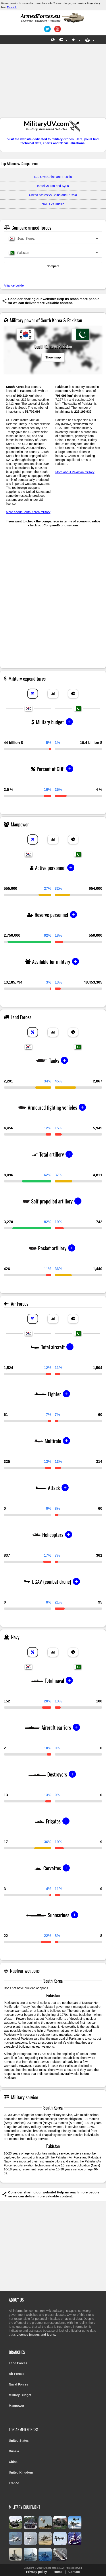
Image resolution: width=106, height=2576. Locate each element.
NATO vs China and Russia (53, 177)
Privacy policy (36, 2572)
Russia (14, 2451)
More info (12, 7)
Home (58, 2572)
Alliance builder (14, 285)
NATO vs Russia (53, 204)
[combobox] (53, 238)
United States (19, 2440)
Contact (74, 2572)
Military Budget (20, 2395)
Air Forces (16, 2374)
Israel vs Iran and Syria (53, 186)
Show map (53, 357)
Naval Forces (18, 2384)
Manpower (16, 2405)
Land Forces (18, 2363)
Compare (53, 266)
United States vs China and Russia (53, 195)
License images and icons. (36, 2334)
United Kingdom (21, 2472)
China (13, 2462)
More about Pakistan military (74, 472)
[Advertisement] (53, 83)
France (14, 2483)
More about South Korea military (28, 512)
